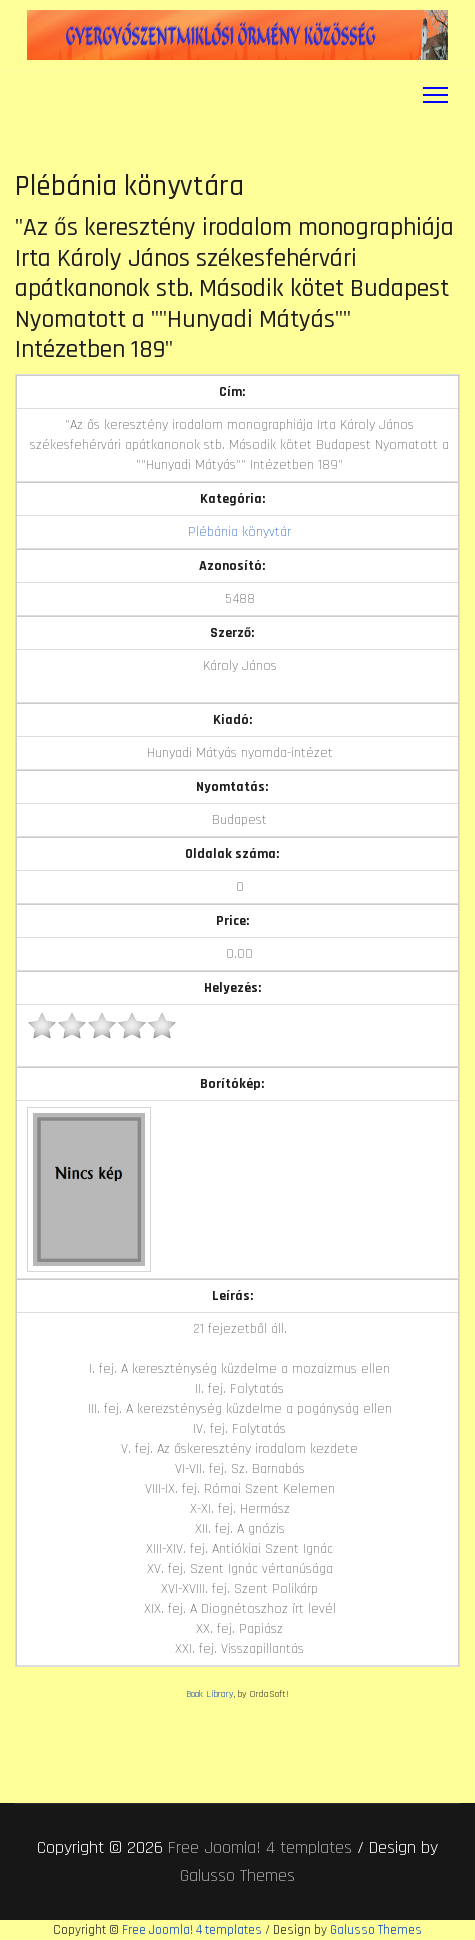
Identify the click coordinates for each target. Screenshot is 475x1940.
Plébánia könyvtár (239, 532)
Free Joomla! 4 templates (260, 1847)
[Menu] (435, 95)
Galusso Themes (237, 1875)
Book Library (210, 1694)
